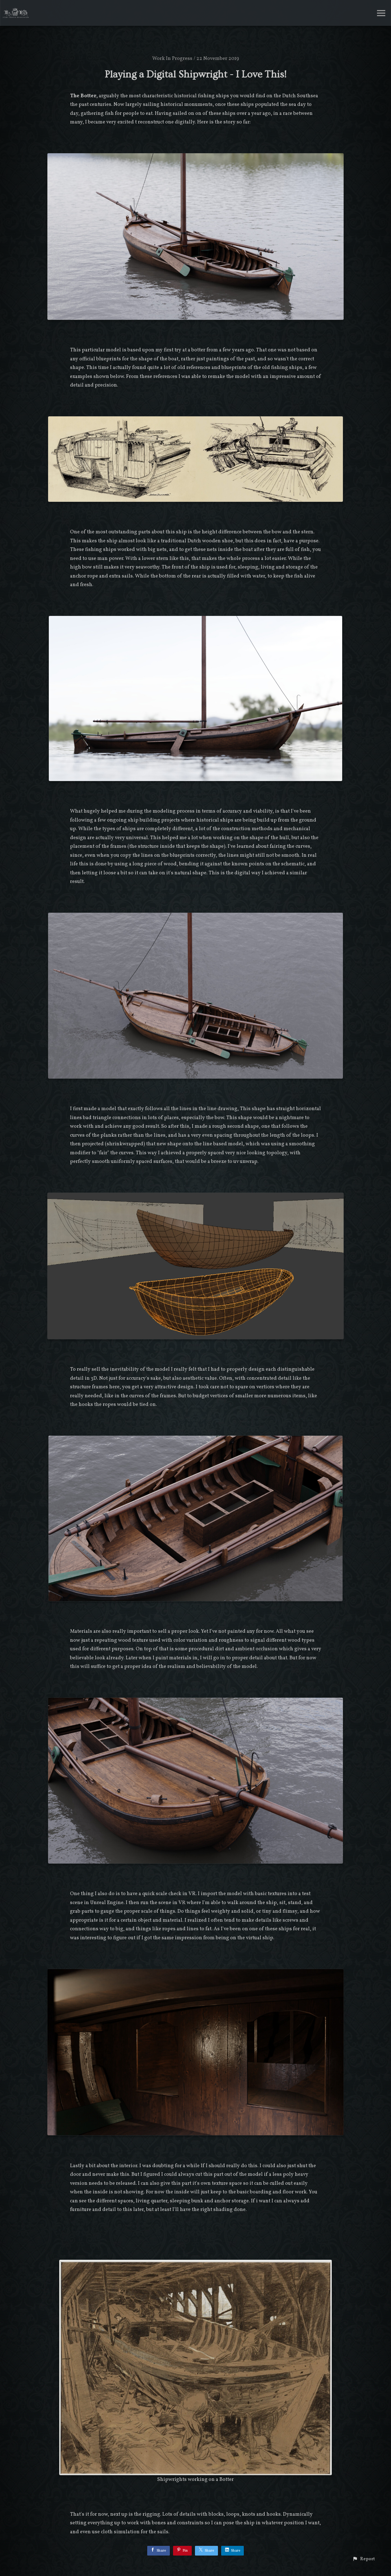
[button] (363, 2559)
